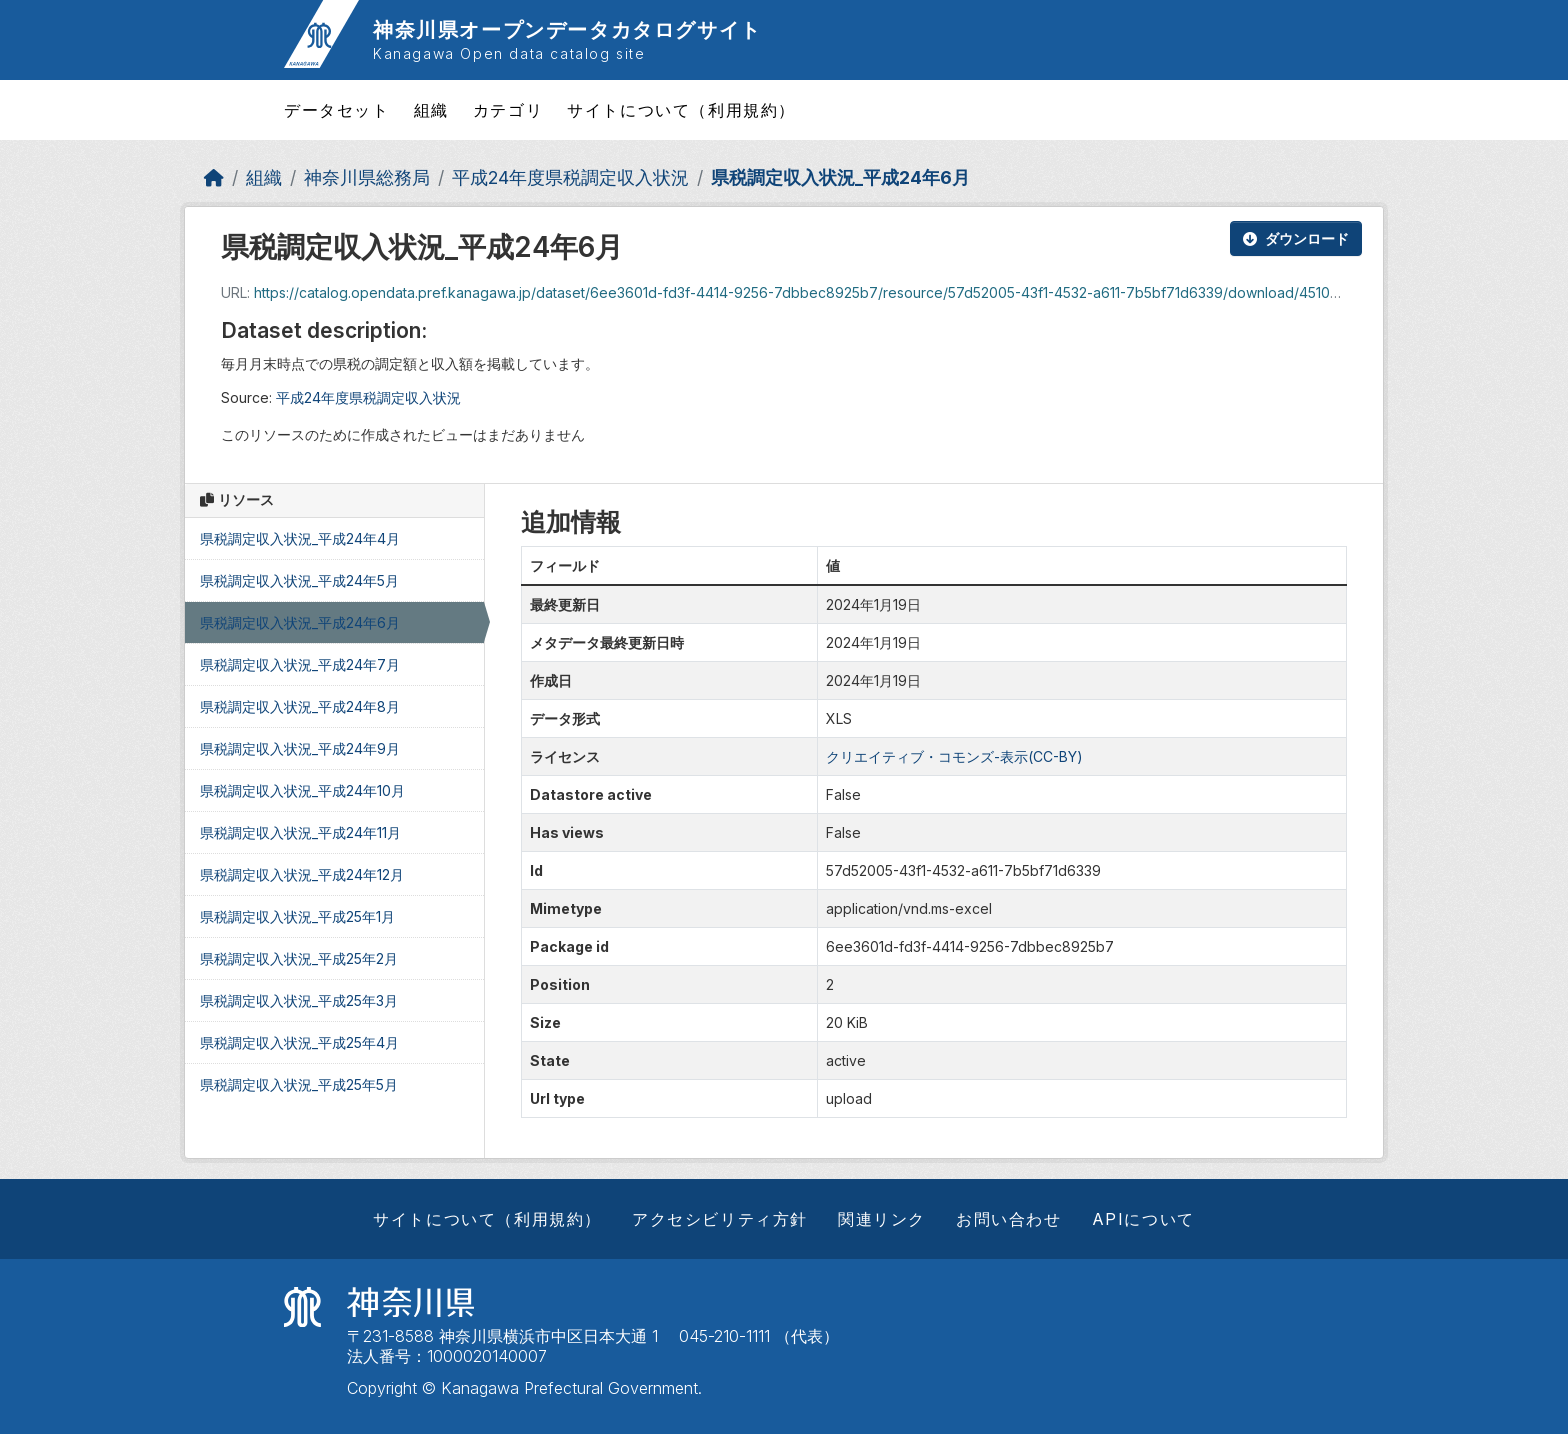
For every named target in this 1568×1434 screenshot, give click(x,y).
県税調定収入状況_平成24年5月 (299, 580)
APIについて (1143, 1219)
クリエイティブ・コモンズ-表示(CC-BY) (954, 756)
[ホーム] (214, 177)
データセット (337, 110)
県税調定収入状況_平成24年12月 (302, 874)
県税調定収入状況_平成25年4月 (299, 1042)
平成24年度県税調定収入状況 (570, 177)
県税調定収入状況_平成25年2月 (299, 958)
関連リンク (882, 1219)
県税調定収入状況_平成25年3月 (299, 1000)
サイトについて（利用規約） (681, 110)
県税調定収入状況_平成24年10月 (302, 790)
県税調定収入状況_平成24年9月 (300, 748)
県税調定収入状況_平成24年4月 (300, 538)
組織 (431, 110)
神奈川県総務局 (367, 177)
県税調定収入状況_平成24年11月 (300, 832)
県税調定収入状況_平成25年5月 (299, 1084)
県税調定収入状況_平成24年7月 (300, 664)
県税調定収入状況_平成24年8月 (300, 706)
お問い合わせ (1009, 1219)
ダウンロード (1296, 238)
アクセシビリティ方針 (720, 1219)
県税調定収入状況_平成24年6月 (840, 177)
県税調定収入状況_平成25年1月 (297, 916)
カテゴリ (508, 110)
